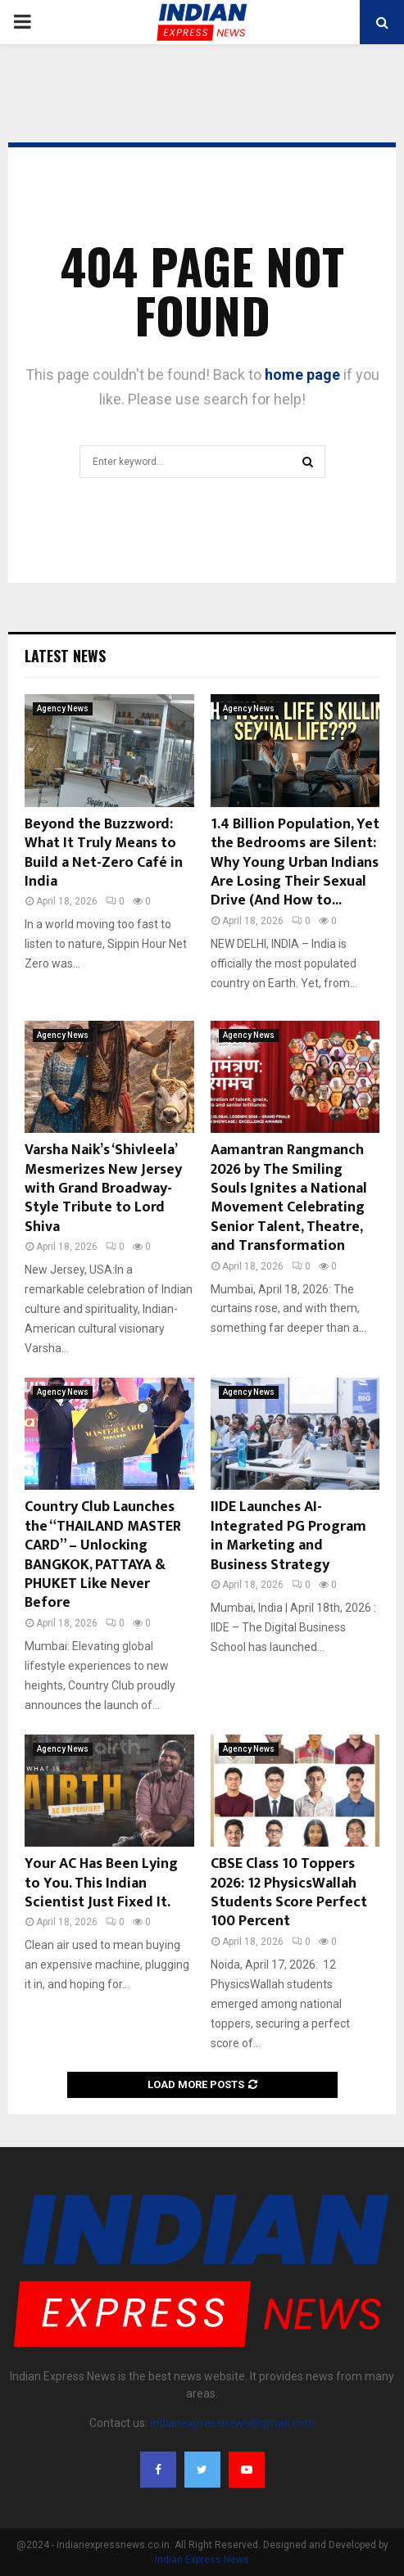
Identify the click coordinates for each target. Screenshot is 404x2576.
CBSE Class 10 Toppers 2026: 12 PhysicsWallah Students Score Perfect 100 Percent (289, 1892)
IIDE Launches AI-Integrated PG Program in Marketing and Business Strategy (288, 1536)
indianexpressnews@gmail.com (232, 2422)
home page (302, 374)
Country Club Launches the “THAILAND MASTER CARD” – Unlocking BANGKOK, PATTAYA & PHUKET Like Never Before (103, 1555)
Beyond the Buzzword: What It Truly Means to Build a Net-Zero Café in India (104, 853)
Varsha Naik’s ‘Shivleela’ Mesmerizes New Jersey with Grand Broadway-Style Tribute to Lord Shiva (103, 1188)
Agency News (63, 708)
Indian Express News (202, 2559)
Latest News (65, 655)
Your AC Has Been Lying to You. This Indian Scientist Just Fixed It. (101, 1883)
